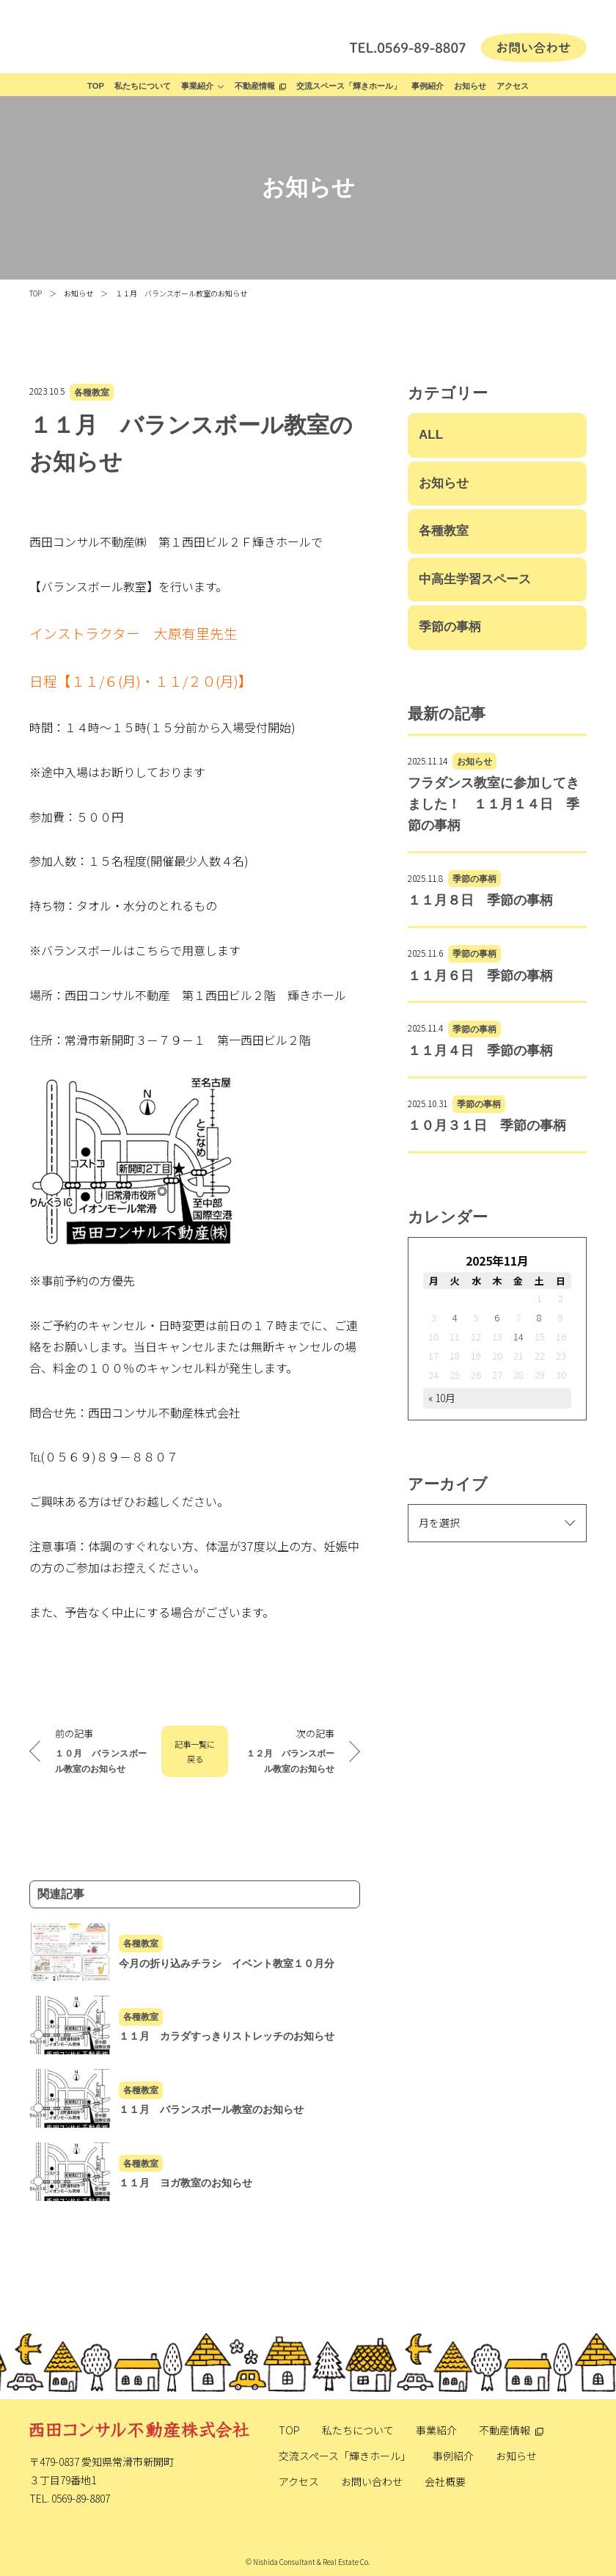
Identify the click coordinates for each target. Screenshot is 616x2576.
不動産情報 (255, 85)
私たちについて (142, 85)
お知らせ (470, 85)
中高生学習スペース (475, 579)
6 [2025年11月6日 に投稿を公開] (496, 1317)
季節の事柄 (450, 627)
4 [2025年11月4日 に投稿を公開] (455, 1317)
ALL (431, 435)
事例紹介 (427, 85)
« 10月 (441, 1397)
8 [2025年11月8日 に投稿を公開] (539, 1317)
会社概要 (445, 2481)
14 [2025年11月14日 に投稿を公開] (518, 1336)
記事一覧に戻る (195, 1751)
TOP (95, 85)
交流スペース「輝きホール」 (348, 85)
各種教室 (91, 392)
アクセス (512, 85)
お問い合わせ (372, 2481)
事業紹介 (197, 85)
